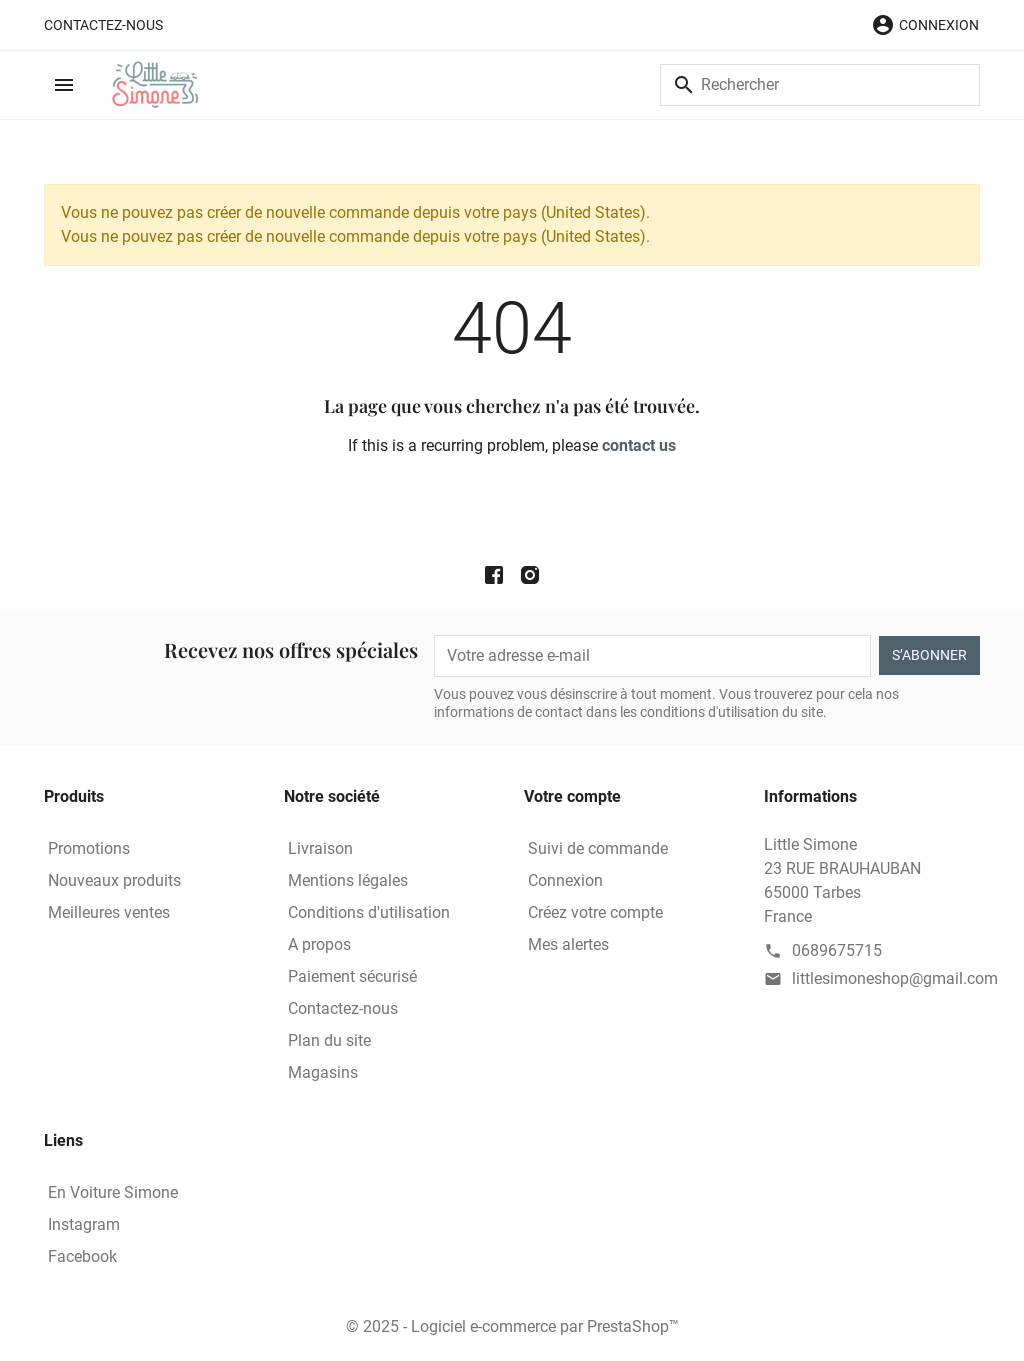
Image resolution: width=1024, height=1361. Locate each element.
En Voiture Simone (113, 1192)
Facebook (82, 1256)
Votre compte (572, 796)
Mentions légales (348, 880)
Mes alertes (568, 944)
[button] (925, 25)
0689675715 (837, 950)
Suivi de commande (598, 848)
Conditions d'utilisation (369, 912)
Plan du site (329, 1040)
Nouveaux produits (114, 880)
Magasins (323, 1072)
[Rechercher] (820, 85)
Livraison (320, 848)
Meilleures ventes (109, 912)
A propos (319, 944)
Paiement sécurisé (352, 976)
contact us (639, 445)
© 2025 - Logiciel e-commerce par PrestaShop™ (512, 1326)
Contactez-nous (103, 25)
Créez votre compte (595, 912)
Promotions (89, 848)
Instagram (84, 1224)
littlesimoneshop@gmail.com (895, 978)
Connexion (565, 880)
